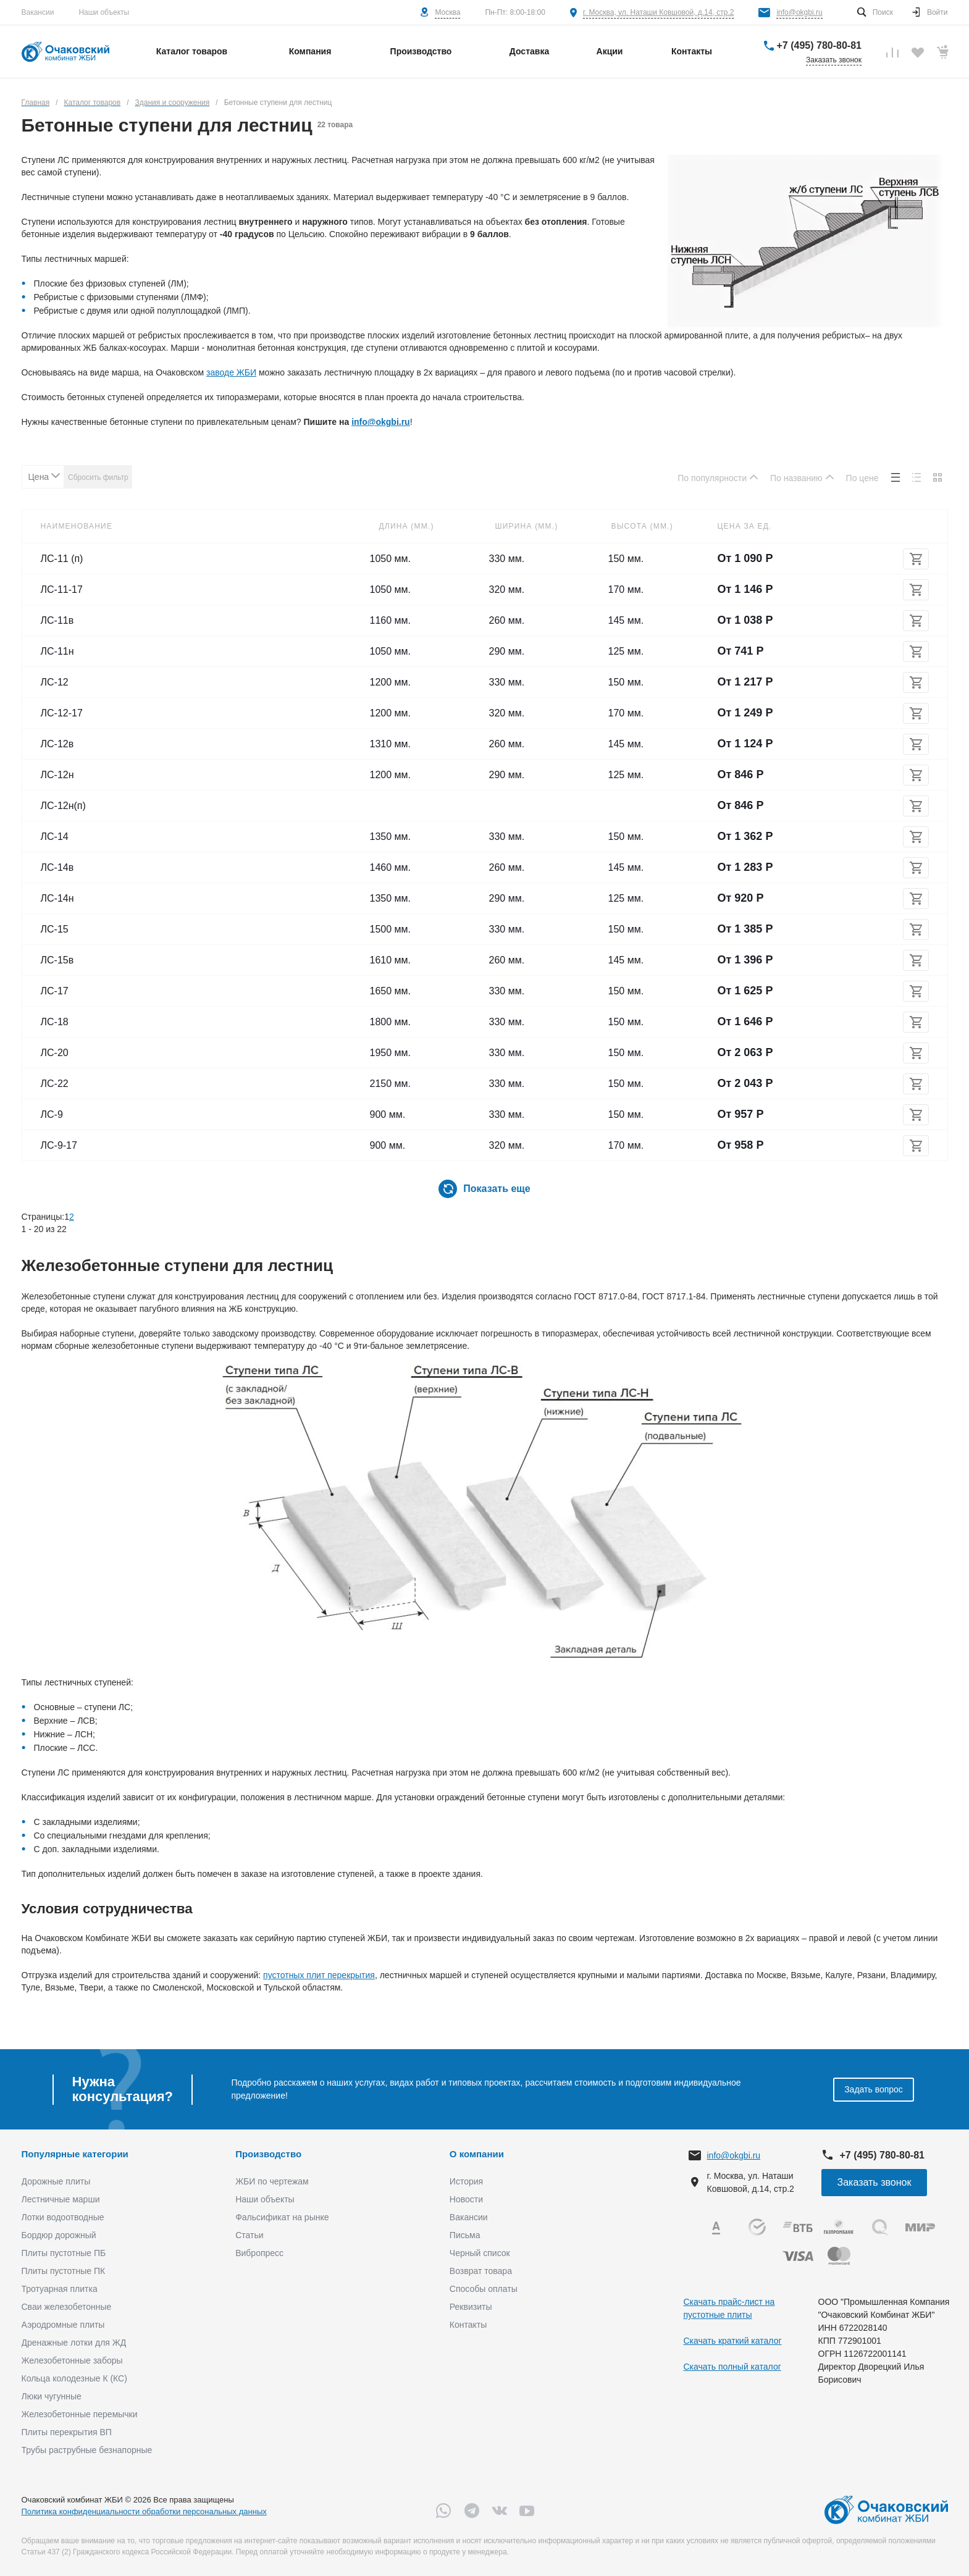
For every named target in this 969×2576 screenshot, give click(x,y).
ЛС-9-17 (59, 1145)
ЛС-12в (57, 744)
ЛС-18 (55, 1022)
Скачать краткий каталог (733, 2341)
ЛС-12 (55, 682)
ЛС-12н (57, 775)
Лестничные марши (61, 2199)
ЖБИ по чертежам (272, 2181)
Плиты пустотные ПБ (64, 2253)
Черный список (480, 2253)
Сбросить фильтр (98, 477)
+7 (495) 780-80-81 (819, 45)
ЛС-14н (57, 898)
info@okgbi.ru (799, 12)
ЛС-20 (55, 1052)
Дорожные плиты (56, 2181)
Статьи (249, 2235)
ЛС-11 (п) (62, 558)
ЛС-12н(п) (63, 805)
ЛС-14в (57, 867)
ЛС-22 (55, 1083)
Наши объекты (103, 12)
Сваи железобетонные (67, 2307)
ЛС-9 (52, 1114)
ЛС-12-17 (62, 713)
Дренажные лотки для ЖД (74, 2342)
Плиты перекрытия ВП (67, 2432)
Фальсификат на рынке (282, 2217)
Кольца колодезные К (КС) (74, 2378)
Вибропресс (259, 2253)
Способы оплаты (484, 2289)
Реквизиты (471, 2307)
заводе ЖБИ (231, 372)
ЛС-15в (57, 960)
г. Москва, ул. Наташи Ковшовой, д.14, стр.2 (658, 12)
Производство (268, 2154)
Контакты (468, 2325)
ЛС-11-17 (62, 589)
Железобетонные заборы (72, 2360)
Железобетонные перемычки (80, 2414)
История (466, 2181)
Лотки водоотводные (63, 2217)
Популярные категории (75, 2154)
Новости (466, 2199)
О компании (477, 2154)
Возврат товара (481, 2271)
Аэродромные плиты (63, 2325)
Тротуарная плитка (60, 2289)
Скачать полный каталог (732, 2367)
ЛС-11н (57, 651)
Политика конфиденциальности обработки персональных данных (144, 2511)
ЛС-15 (55, 929)
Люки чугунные (52, 2396)
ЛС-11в (57, 620)
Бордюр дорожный (59, 2235)
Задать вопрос (873, 2089)
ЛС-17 (55, 991)
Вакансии (38, 12)
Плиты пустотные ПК (64, 2271)
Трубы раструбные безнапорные (87, 2450)
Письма (465, 2235)
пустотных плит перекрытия (319, 1975)
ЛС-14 (55, 836)
